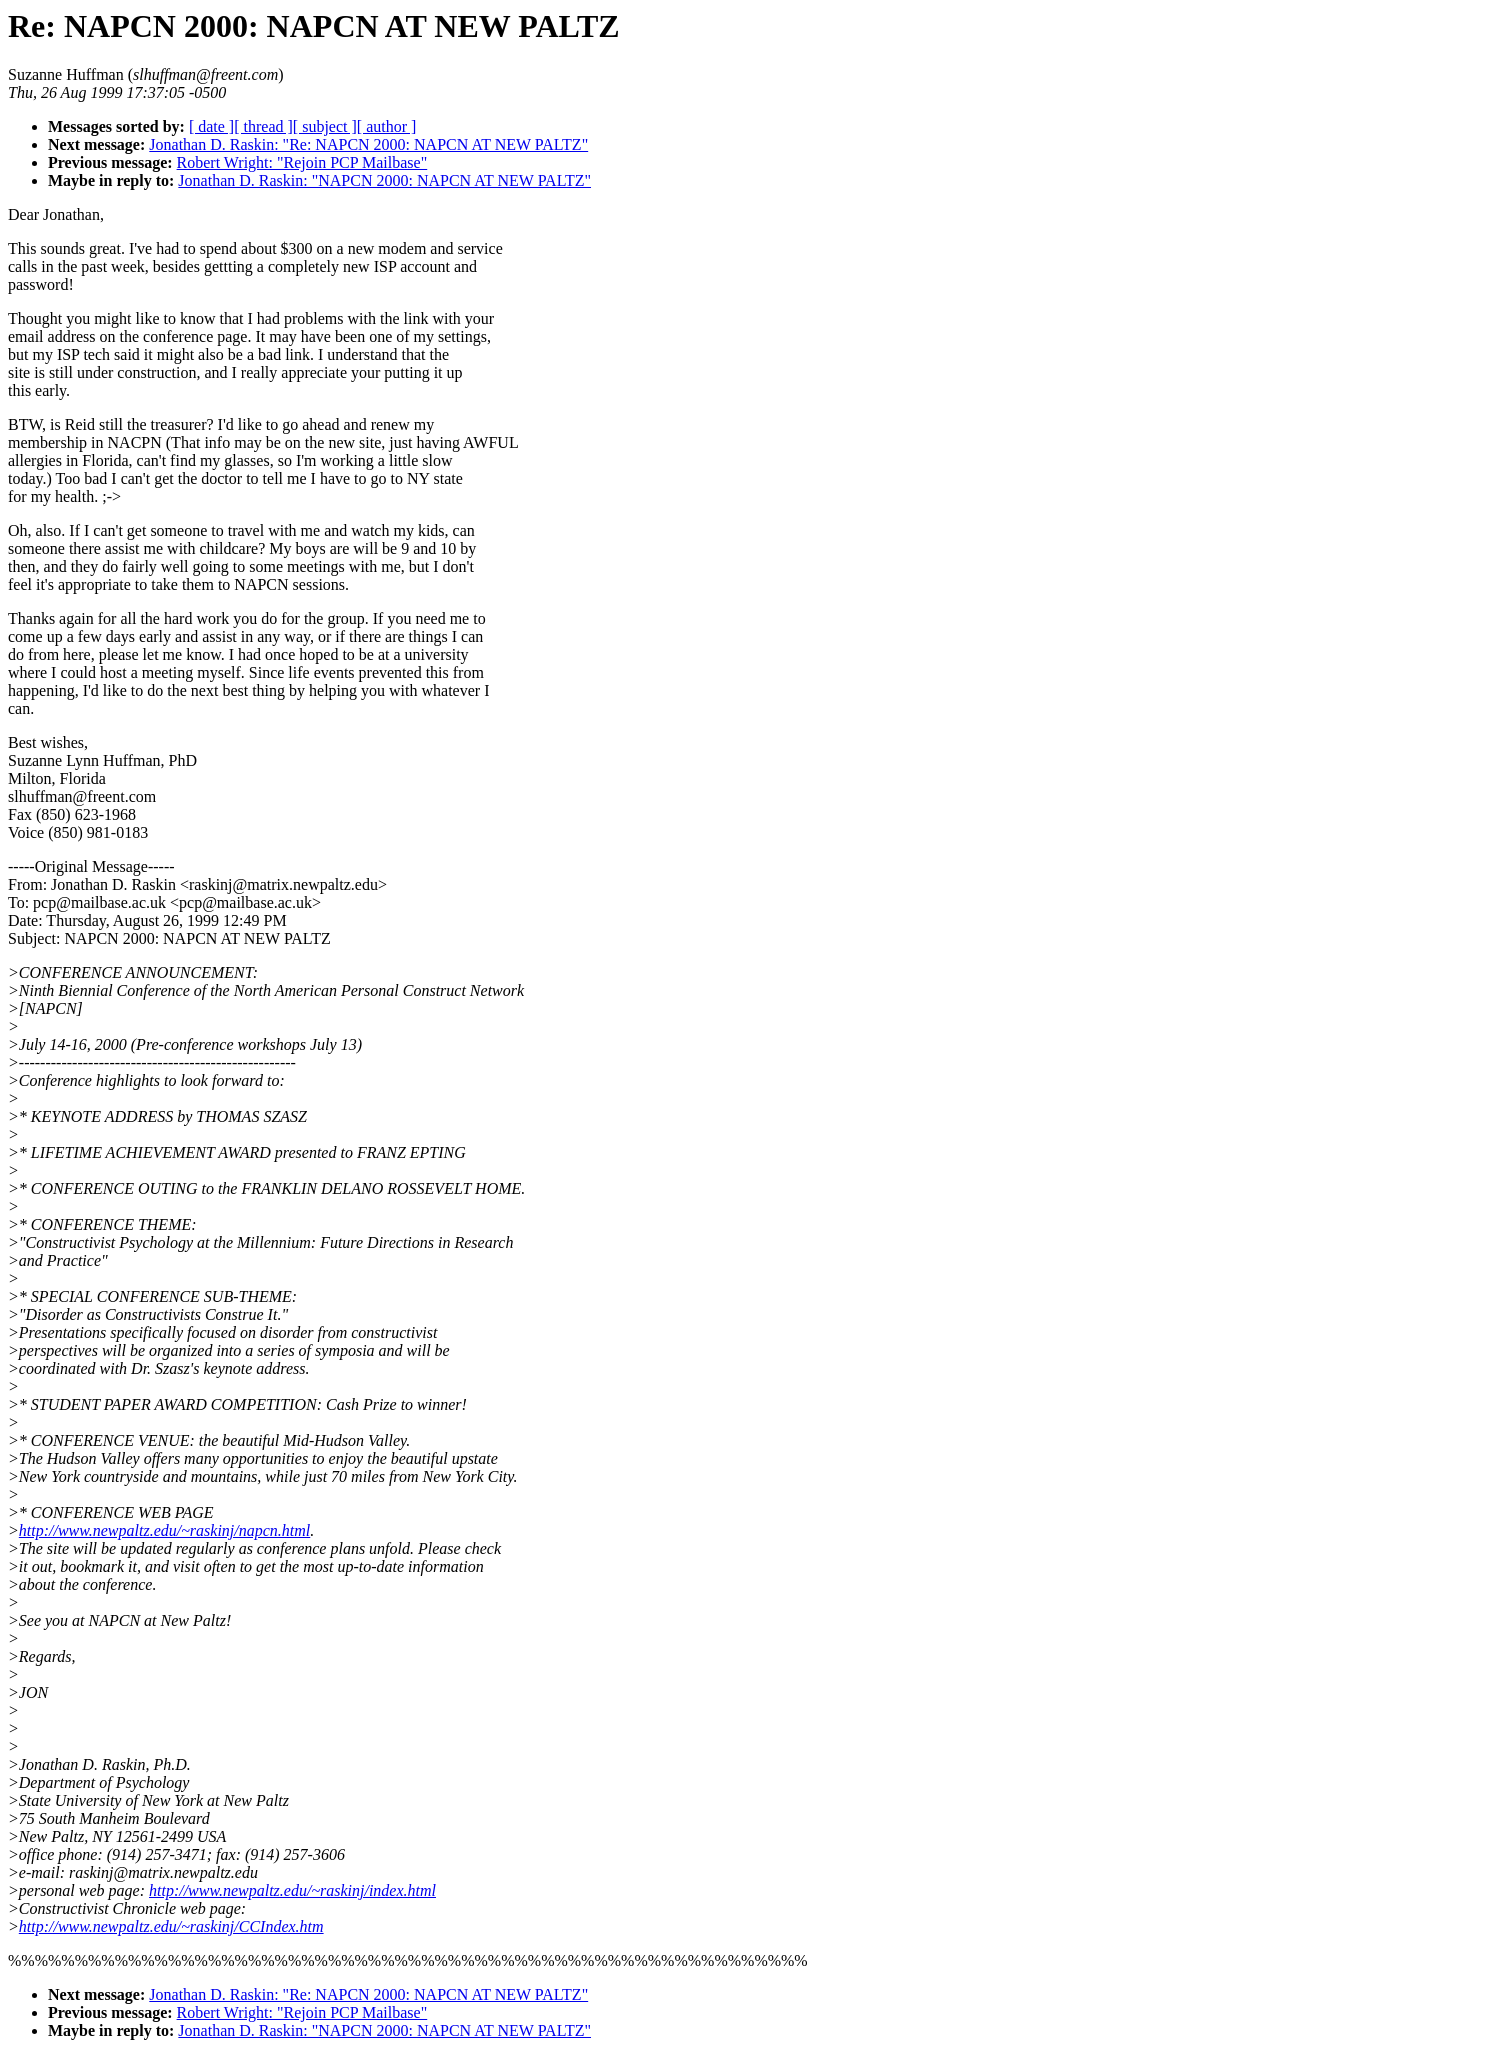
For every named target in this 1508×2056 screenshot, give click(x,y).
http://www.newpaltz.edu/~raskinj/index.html (292, 1890)
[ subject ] (325, 126)
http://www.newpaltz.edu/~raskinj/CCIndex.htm (171, 1926)
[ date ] (211, 126)
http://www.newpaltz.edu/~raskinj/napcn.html (164, 1530)
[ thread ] (263, 126)
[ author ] (387, 126)
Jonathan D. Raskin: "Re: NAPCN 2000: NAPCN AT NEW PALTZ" (368, 144)
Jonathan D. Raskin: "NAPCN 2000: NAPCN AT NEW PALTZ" (384, 180)
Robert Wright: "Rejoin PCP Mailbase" (302, 162)
